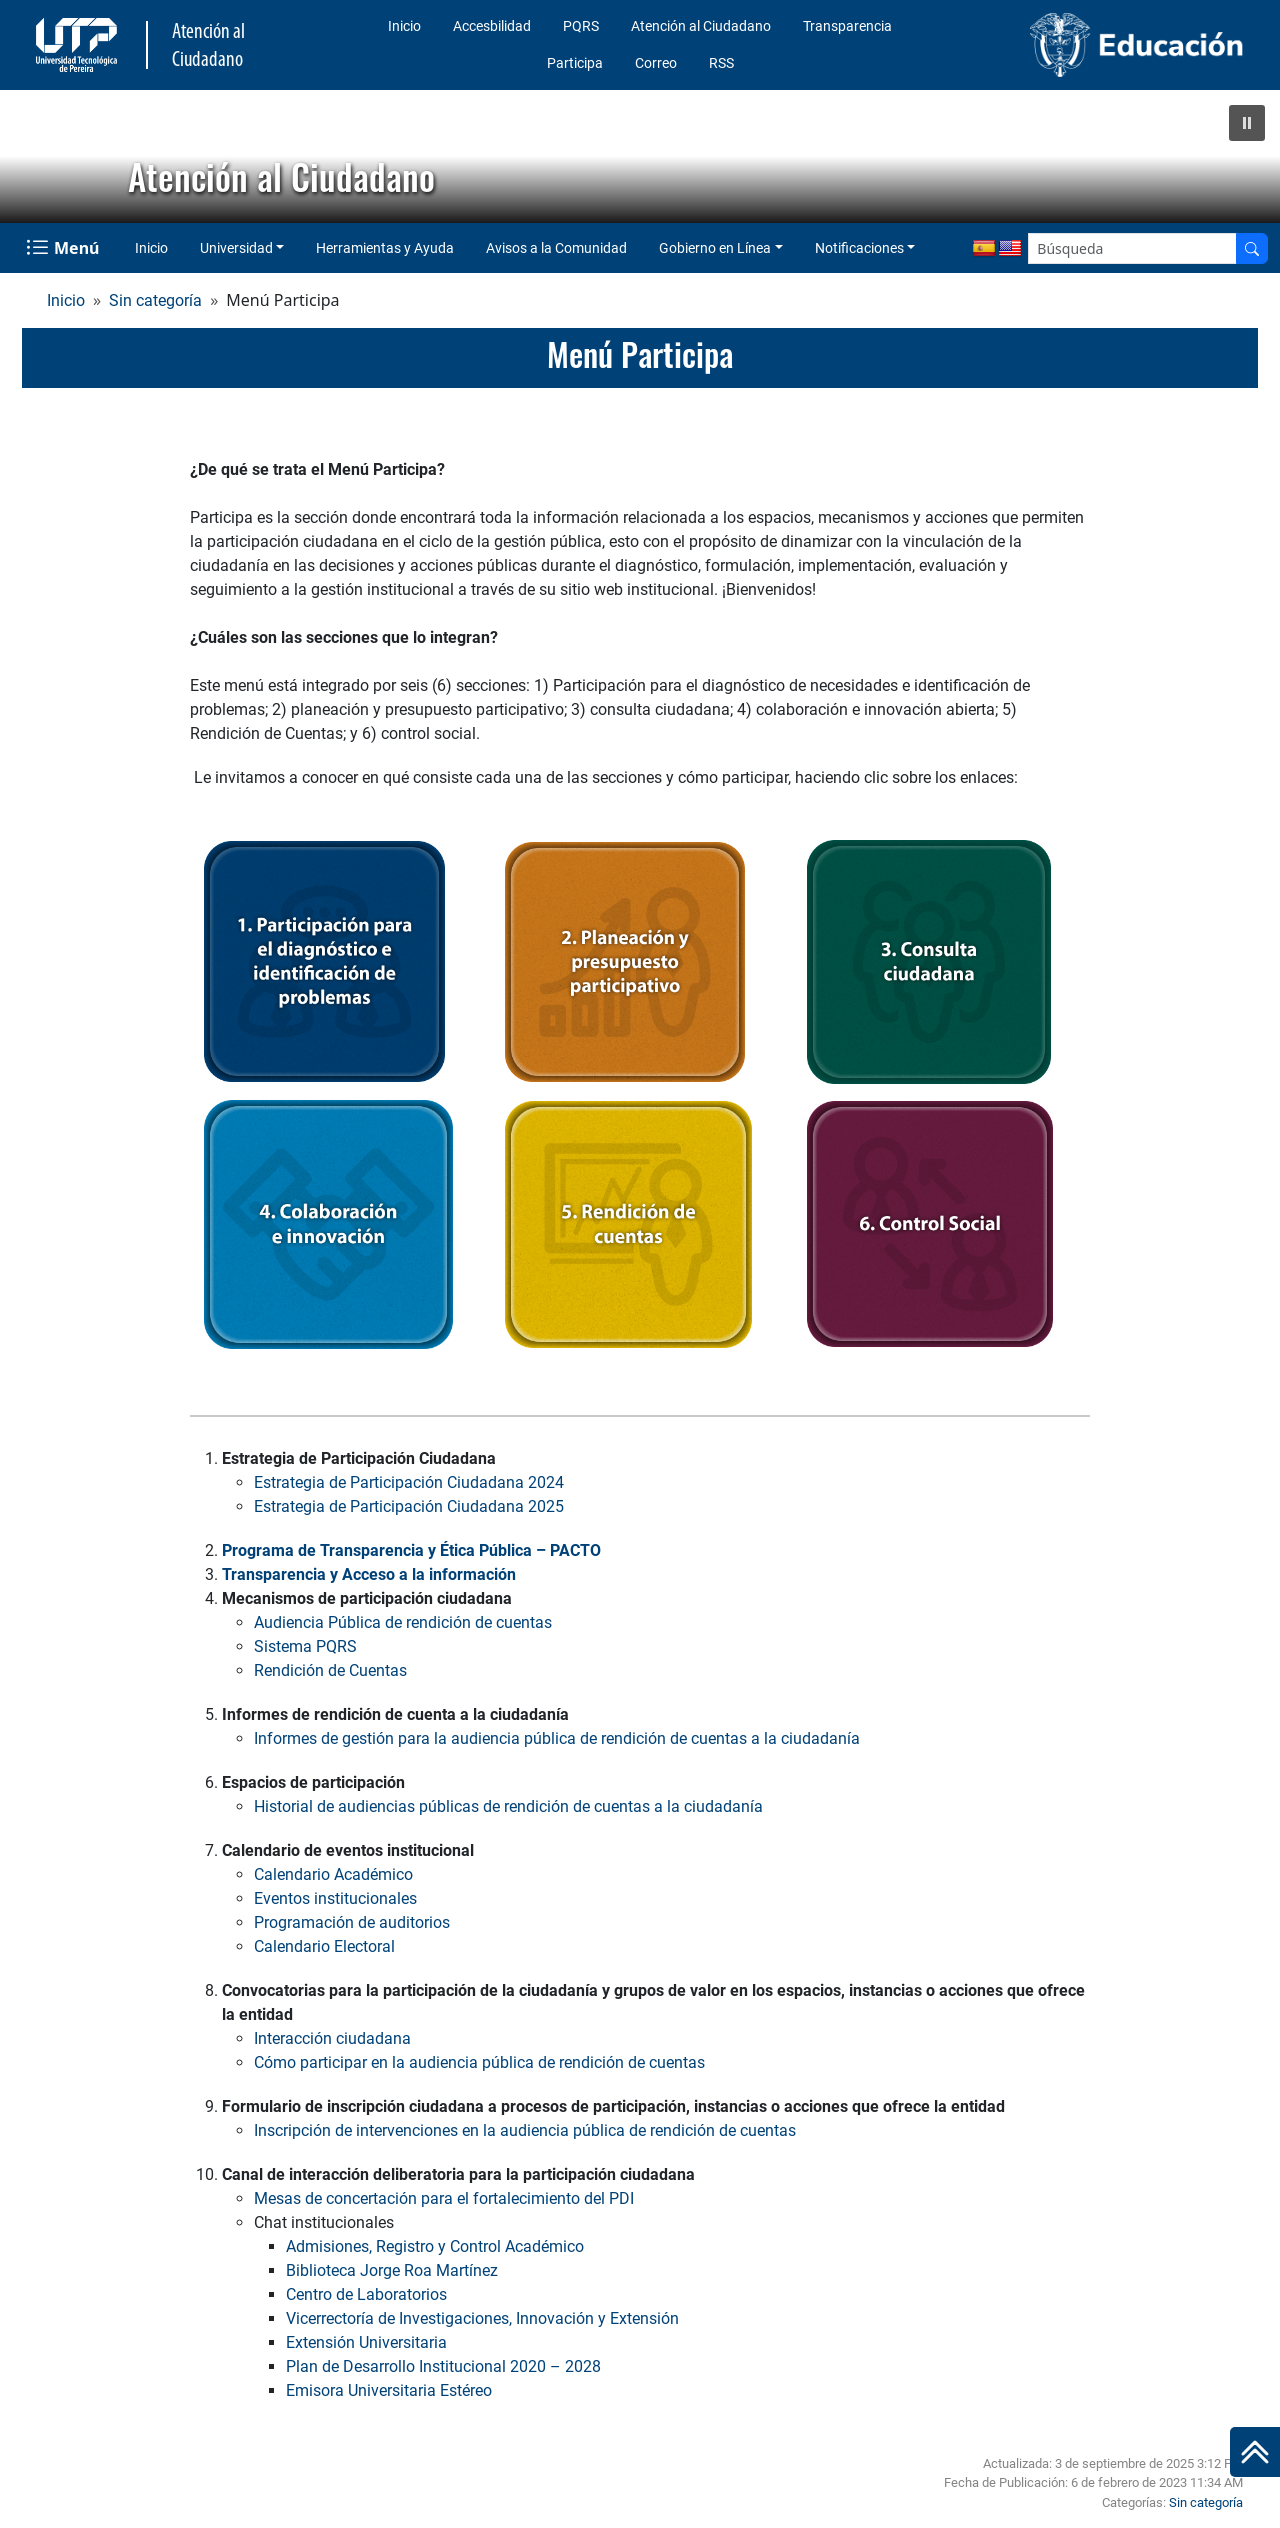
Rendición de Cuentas (330, 1670)
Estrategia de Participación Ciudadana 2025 (409, 1506)
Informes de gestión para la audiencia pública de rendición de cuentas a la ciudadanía (557, 1738)
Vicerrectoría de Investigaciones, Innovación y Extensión (482, 2318)
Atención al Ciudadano (701, 26)
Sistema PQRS (305, 1646)
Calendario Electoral (324, 1946)
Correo (656, 63)
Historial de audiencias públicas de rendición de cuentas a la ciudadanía (508, 1806)
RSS (721, 63)
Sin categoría (155, 300)
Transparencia (847, 26)
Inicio (404, 26)
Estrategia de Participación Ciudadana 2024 (409, 1482)
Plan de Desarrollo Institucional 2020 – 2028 (443, 2366)
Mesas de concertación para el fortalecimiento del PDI (444, 2198)
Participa (575, 63)
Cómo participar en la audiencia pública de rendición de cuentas (479, 2062)
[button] (1247, 123)
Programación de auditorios (352, 1922)
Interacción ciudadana (332, 2038)
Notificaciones (859, 248)
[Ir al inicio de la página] (1255, 2452)
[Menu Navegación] (64, 248)
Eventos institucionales (335, 1898)
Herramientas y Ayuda (385, 248)
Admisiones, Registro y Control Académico (435, 2246)
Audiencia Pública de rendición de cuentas (403, 1622)
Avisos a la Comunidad (556, 248)
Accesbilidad (492, 26)
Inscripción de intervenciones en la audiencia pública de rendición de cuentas (525, 2130)
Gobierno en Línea (715, 248)
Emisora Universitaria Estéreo (389, 2390)
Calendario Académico (333, 1874)
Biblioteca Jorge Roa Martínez (392, 2270)
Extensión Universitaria (366, 2342)
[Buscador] (1252, 248)
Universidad (236, 248)
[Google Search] (1132, 248)
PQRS (581, 26)
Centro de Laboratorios (366, 2294)
